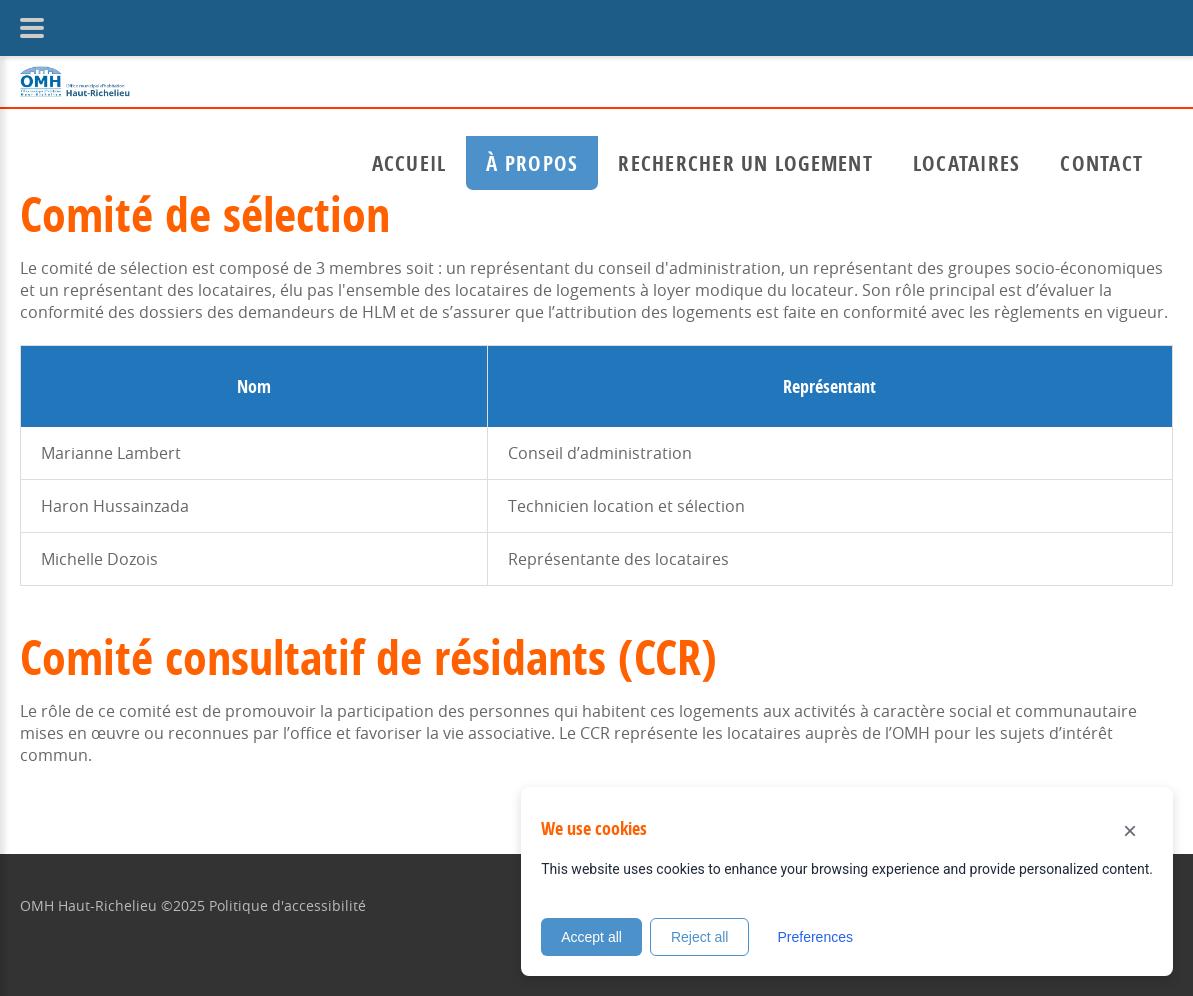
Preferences (814, 937)
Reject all (700, 937)
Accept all (591, 937)
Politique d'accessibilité (287, 905)
